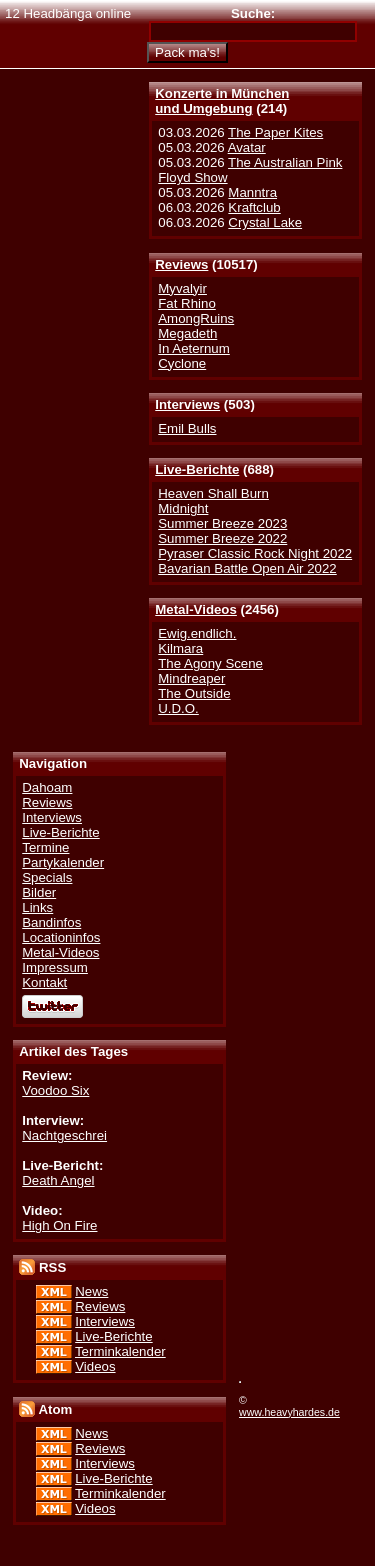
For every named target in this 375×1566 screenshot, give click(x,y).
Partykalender (63, 862)
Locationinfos (61, 937)
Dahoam (47, 787)
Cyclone (182, 363)
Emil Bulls (187, 428)
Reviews (181, 264)
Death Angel (58, 1180)
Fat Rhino (187, 303)
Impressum (55, 967)
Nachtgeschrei (64, 1135)
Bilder (39, 892)
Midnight (183, 508)
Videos (95, 1366)
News (91, 1291)
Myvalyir (182, 288)
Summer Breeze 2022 (222, 538)
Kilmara (180, 648)
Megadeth (187, 333)
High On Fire (59, 1225)
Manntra (252, 192)
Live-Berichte (197, 469)
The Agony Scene (210, 663)
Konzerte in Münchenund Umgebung (222, 101)
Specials (47, 877)
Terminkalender (120, 1351)
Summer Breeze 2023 (222, 523)
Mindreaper (191, 678)
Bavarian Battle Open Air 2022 (247, 568)
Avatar (247, 147)
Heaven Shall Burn (213, 493)
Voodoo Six (55, 1090)
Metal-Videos (196, 609)
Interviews (187, 404)
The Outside (194, 693)
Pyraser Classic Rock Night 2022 (255, 553)
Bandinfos (51, 922)
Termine (45, 847)
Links (37, 907)
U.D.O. (178, 708)
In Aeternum (194, 348)
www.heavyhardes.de (289, 1412)
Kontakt (44, 982)
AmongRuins (196, 318)
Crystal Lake (265, 222)
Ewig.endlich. (197, 633)
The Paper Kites (275, 132)
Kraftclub (254, 207)
